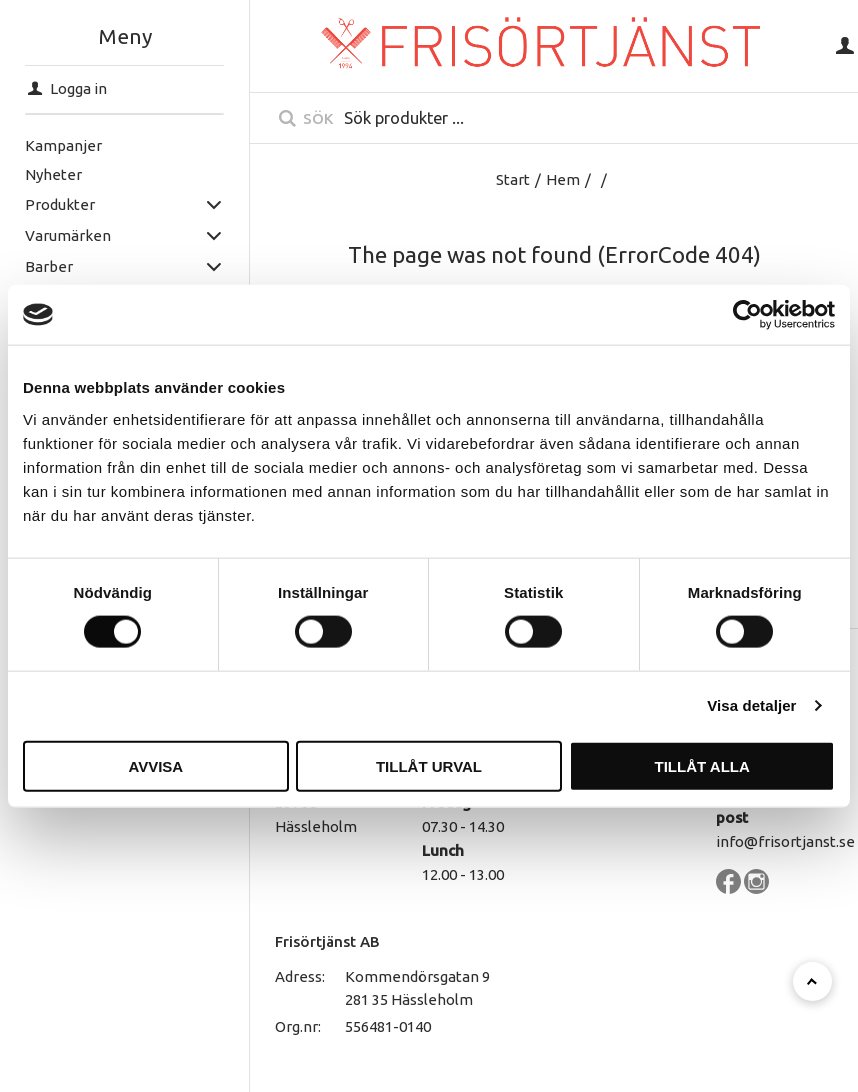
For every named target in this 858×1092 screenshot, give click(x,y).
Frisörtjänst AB (327, 941)
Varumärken (67, 235)
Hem (563, 179)
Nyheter (52, 174)
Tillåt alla (702, 765)
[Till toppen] (812, 981)
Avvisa (155, 765)
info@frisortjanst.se (785, 841)
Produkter (59, 204)
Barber (48, 266)
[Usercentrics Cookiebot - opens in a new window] (747, 315)
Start (513, 179)
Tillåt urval (429, 765)
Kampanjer (62, 145)
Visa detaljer (751, 705)
